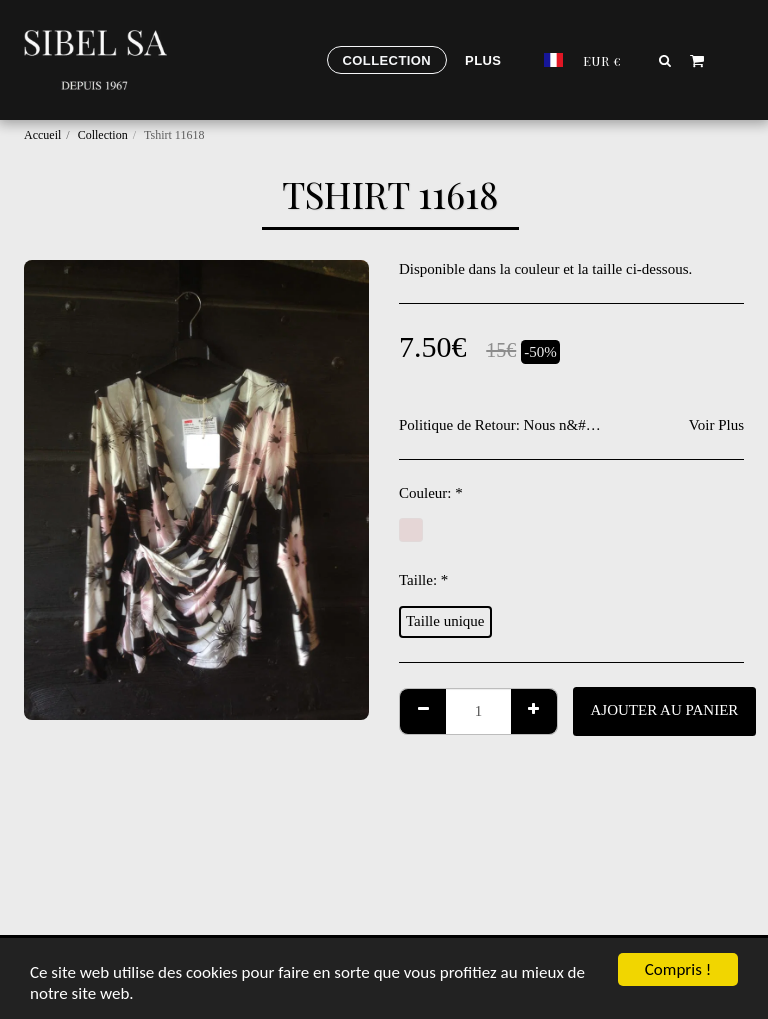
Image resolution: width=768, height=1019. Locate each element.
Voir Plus (716, 425)
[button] (665, 60)
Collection (103, 135)
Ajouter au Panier (665, 710)
